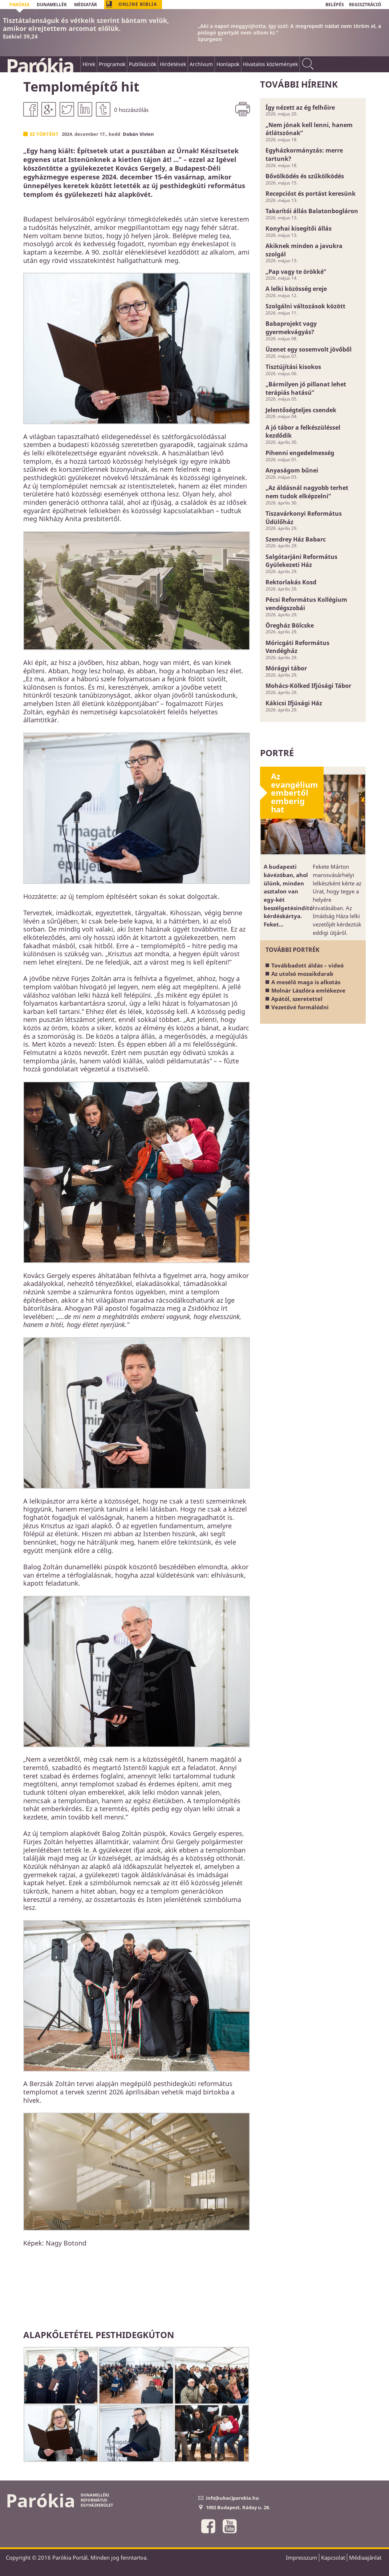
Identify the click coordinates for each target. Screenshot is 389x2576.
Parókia (39, 66)
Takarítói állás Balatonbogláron (312, 211)
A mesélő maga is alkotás (305, 982)
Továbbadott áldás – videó (307, 965)
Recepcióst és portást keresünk (311, 194)
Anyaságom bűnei (292, 470)
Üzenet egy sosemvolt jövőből (309, 349)
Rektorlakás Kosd (291, 582)
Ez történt (44, 134)
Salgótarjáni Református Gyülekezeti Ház (301, 561)
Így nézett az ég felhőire (300, 107)
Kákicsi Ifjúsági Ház (294, 703)
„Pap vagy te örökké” (296, 272)
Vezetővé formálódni (300, 1007)
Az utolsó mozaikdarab (302, 973)
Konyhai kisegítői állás (299, 228)
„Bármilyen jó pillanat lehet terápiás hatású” (306, 388)
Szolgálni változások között (305, 306)
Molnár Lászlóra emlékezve (308, 990)
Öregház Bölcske (290, 625)
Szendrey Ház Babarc (296, 539)
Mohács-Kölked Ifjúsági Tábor (308, 686)
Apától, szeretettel (297, 998)
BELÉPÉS (334, 4)
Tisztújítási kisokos (293, 367)
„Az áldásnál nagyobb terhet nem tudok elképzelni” (307, 492)
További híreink (299, 84)
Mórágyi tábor (286, 668)
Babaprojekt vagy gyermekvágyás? (291, 328)
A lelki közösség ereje (296, 289)
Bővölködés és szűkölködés (305, 176)
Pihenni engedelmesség (300, 453)
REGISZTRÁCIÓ (365, 4)
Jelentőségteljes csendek (301, 410)
